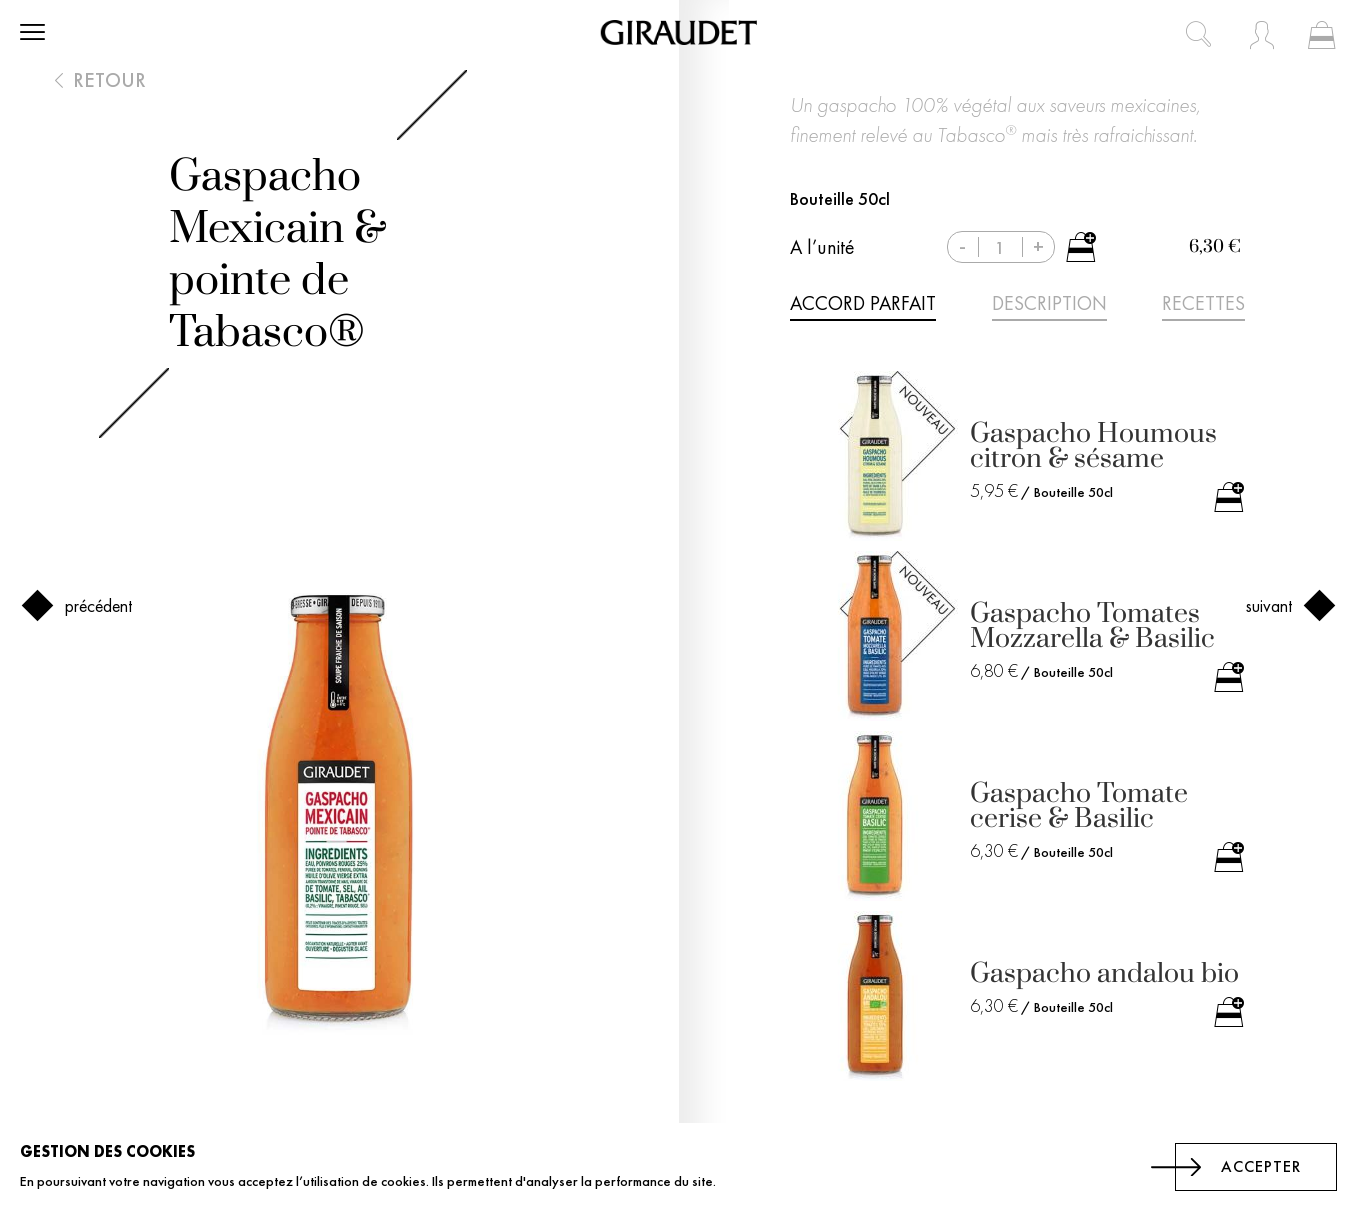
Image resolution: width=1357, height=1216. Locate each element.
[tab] (863, 307)
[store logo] (678, 32)
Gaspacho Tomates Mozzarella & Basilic (1092, 626)
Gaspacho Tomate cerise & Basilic (1079, 806)
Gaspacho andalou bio (1104, 973)
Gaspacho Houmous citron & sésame (1093, 446)
